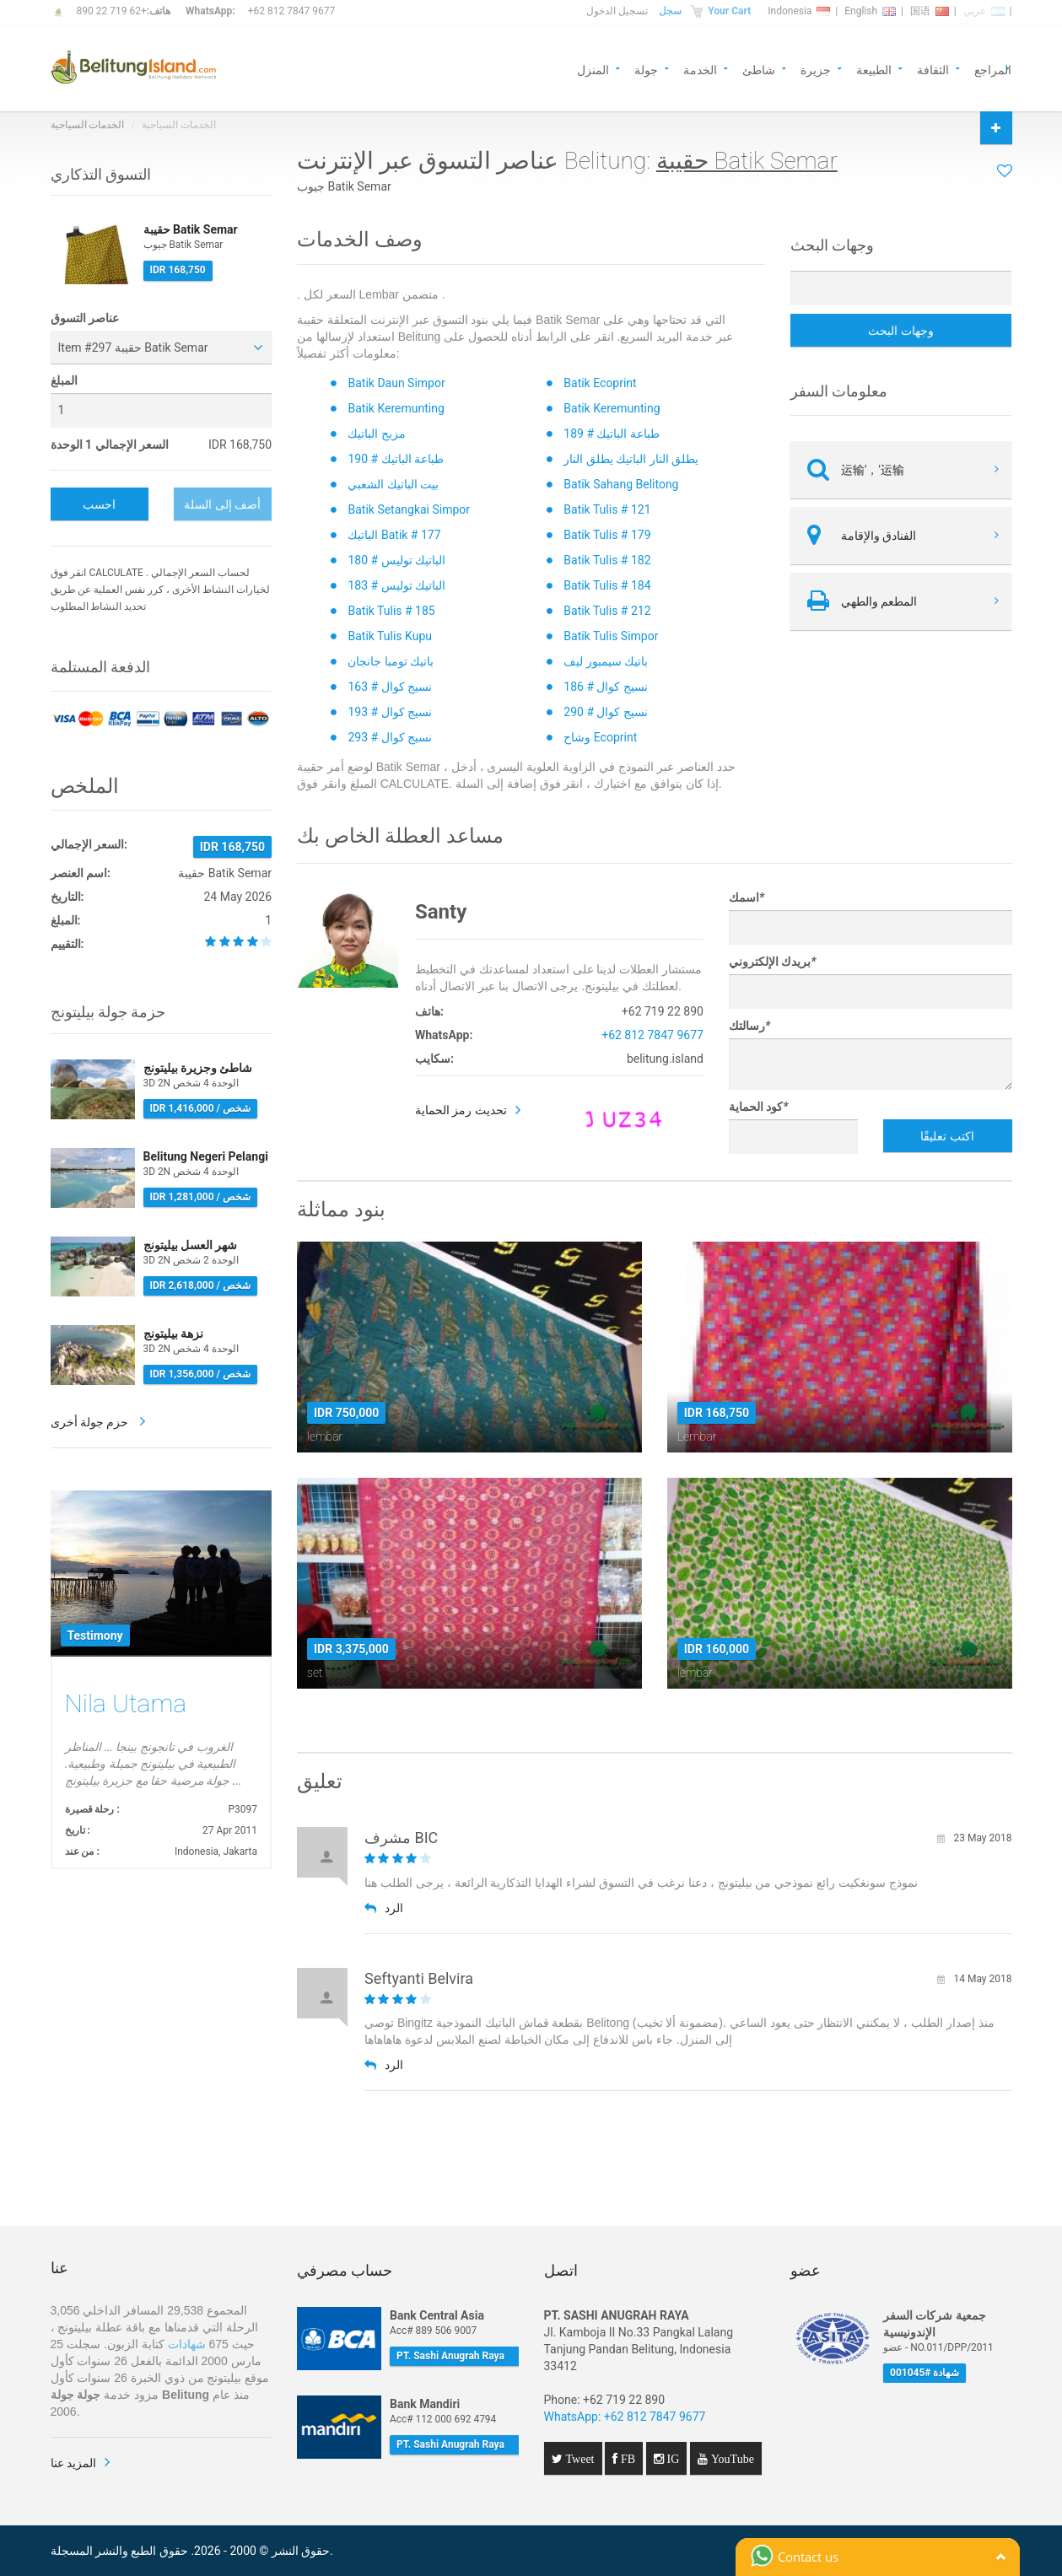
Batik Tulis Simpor (610, 636)
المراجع (992, 68)
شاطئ (758, 68)
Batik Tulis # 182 (606, 560)
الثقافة (933, 68)
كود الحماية (759, 1106)
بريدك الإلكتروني (773, 961)
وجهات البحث (900, 330)
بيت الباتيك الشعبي (393, 484)
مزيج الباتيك (376, 433)
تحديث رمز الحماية (461, 1110)
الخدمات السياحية (88, 125)
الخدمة (700, 68)
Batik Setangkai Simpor (409, 509)
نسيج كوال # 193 (390, 712)
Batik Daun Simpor (396, 383)
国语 (929, 11)
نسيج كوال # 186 (605, 686)
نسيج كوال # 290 (605, 712)
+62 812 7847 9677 (291, 11)
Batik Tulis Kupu (389, 636)
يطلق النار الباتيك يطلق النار (630, 459)
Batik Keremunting (396, 408)
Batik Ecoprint (599, 383)
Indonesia (799, 11)
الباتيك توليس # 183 (396, 585)
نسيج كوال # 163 (390, 686)
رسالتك (749, 1025)
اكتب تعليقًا (946, 1136)
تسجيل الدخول (617, 11)
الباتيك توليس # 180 (396, 560)
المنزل (593, 68)
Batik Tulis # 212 (606, 610)
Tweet (579, 2459)
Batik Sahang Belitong (620, 484)
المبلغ (64, 380)
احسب (99, 504)
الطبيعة (874, 68)
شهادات (187, 2344)
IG (672, 2459)
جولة (646, 68)
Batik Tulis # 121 (606, 509)
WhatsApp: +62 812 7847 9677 (625, 2416)
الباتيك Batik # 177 (394, 535)
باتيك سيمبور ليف (605, 661)
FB (626, 2459)
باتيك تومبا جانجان (391, 661)
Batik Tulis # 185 (391, 610)
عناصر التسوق (85, 318)
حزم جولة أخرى (91, 1422)
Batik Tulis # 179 (606, 535)
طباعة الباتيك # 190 (396, 459)
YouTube (731, 2459)
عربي (984, 11)
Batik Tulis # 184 (606, 585)
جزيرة (816, 68)
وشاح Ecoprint (600, 737)
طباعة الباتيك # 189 (611, 433)
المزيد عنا (73, 2463)
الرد (383, 1908)
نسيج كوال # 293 (390, 737)
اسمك (746, 897)
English (870, 11)
